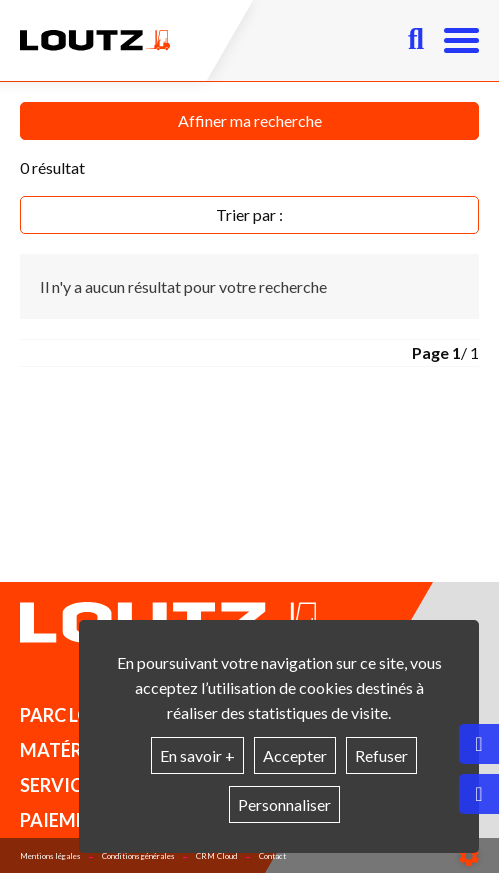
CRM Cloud (216, 856)
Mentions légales (50, 856)
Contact (272, 856)
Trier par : (249, 214)
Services (61, 785)
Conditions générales (138, 856)
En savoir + (197, 755)
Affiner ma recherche (250, 120)
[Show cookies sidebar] (469, 856)
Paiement (65, 820)
